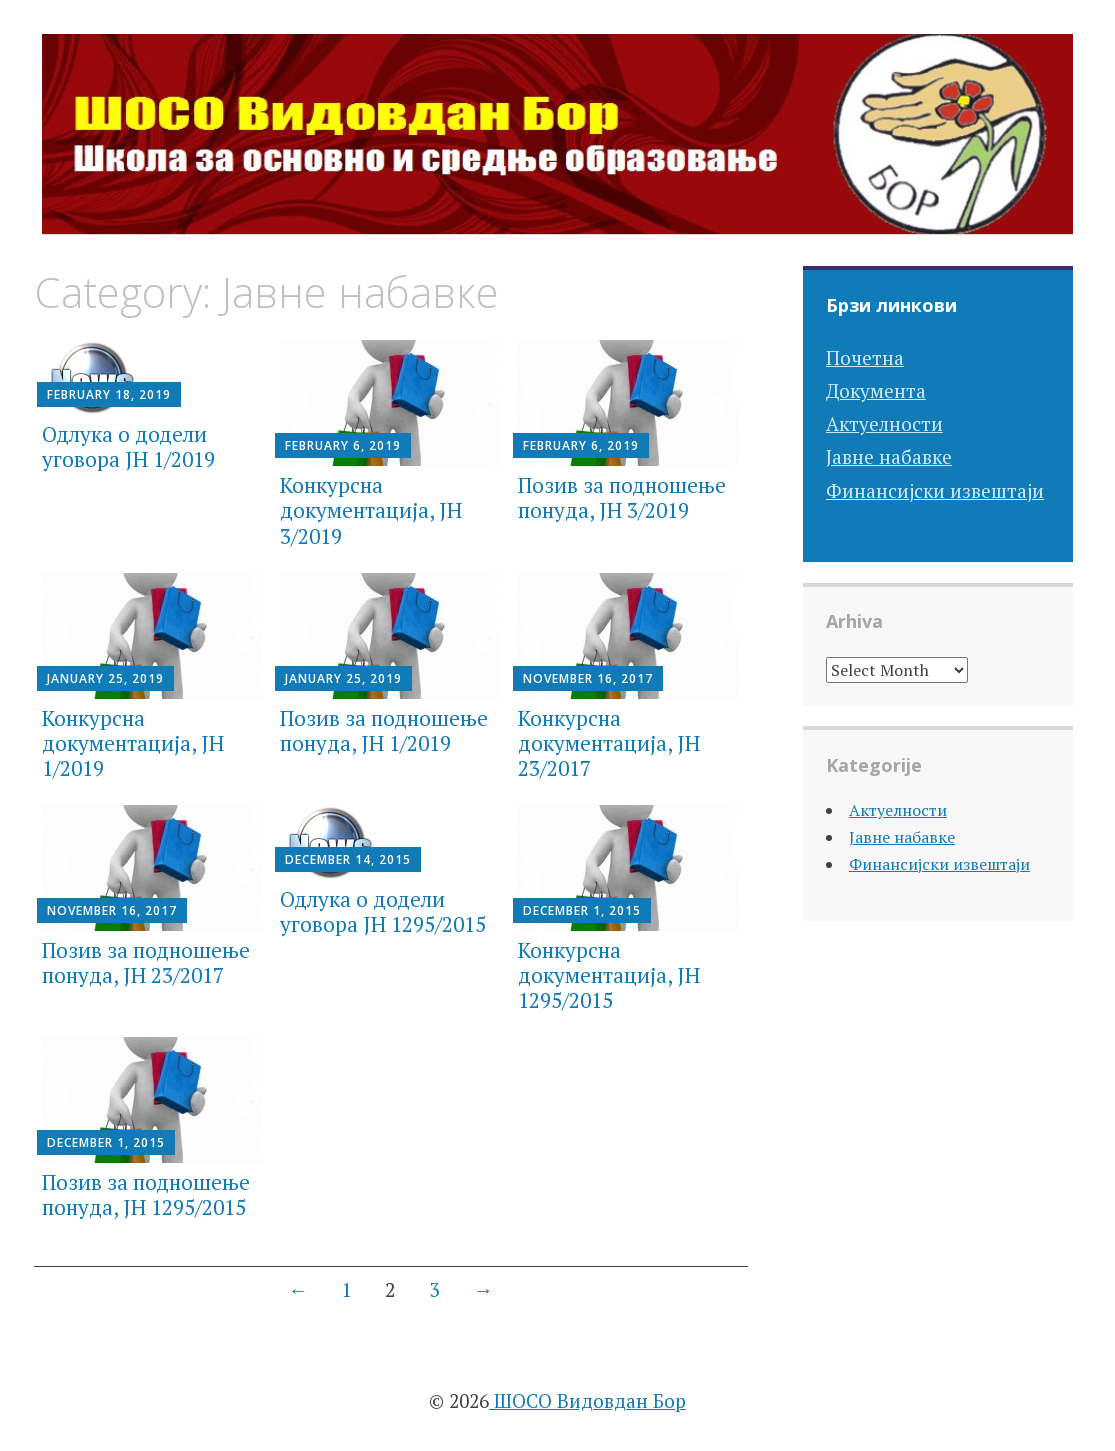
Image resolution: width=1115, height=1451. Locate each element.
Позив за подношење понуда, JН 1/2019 (384, 730)
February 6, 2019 (343, 445)
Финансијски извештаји (935, 490)
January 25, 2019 (105, 678)
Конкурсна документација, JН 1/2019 (133, 743)
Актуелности (884, 423)
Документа (876, 390)
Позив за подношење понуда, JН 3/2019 (622, 497)
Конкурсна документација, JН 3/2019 (371, 510)
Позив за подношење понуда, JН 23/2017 (146, 962)
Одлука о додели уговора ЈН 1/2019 (128, 446)
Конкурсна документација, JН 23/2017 (609, 743)
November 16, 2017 (588, 678)
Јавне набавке (889, 456)
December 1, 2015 (582, 910)
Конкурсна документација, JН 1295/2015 (609, 975)
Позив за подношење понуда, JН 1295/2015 (146, 1194)
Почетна (865, 357)
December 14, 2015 (348, 859)
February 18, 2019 (109, 394)
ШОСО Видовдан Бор (587, 1400)
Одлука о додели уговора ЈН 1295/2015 (383, 911)
